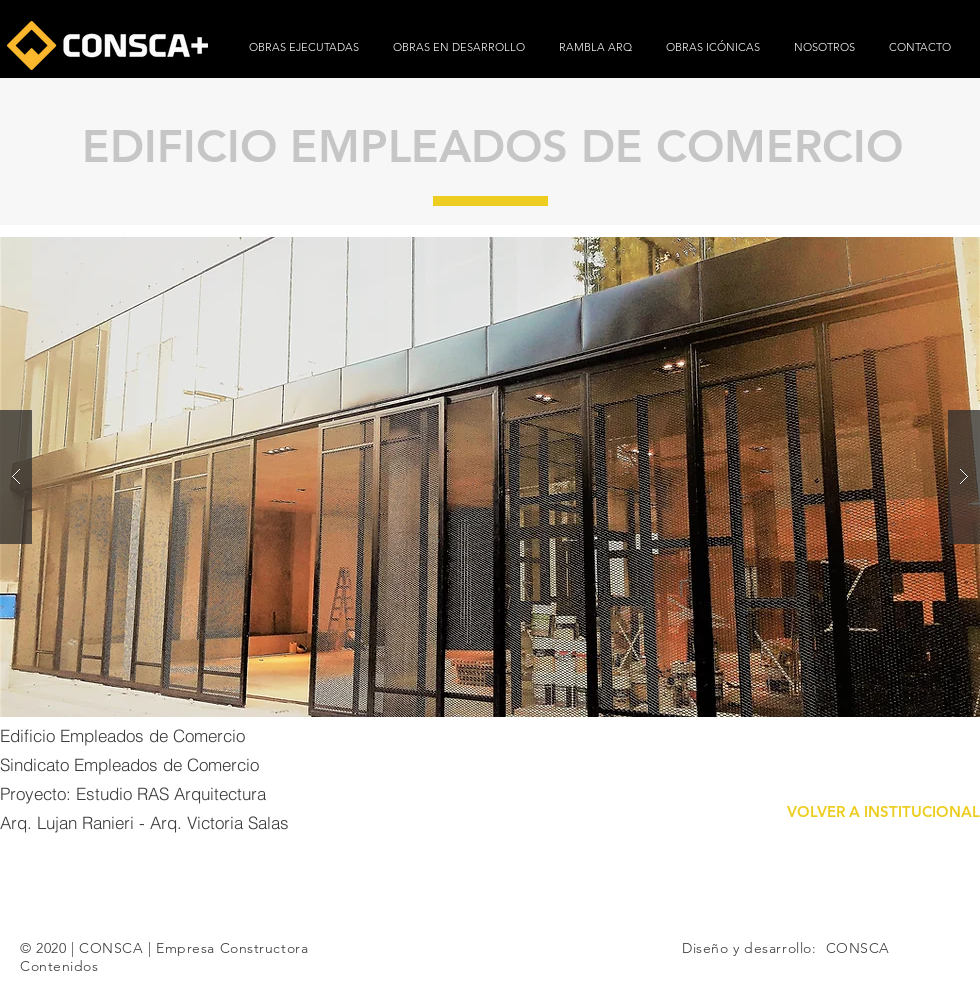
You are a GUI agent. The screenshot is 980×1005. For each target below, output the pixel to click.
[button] (490, 477)
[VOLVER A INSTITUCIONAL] (883, 811)
